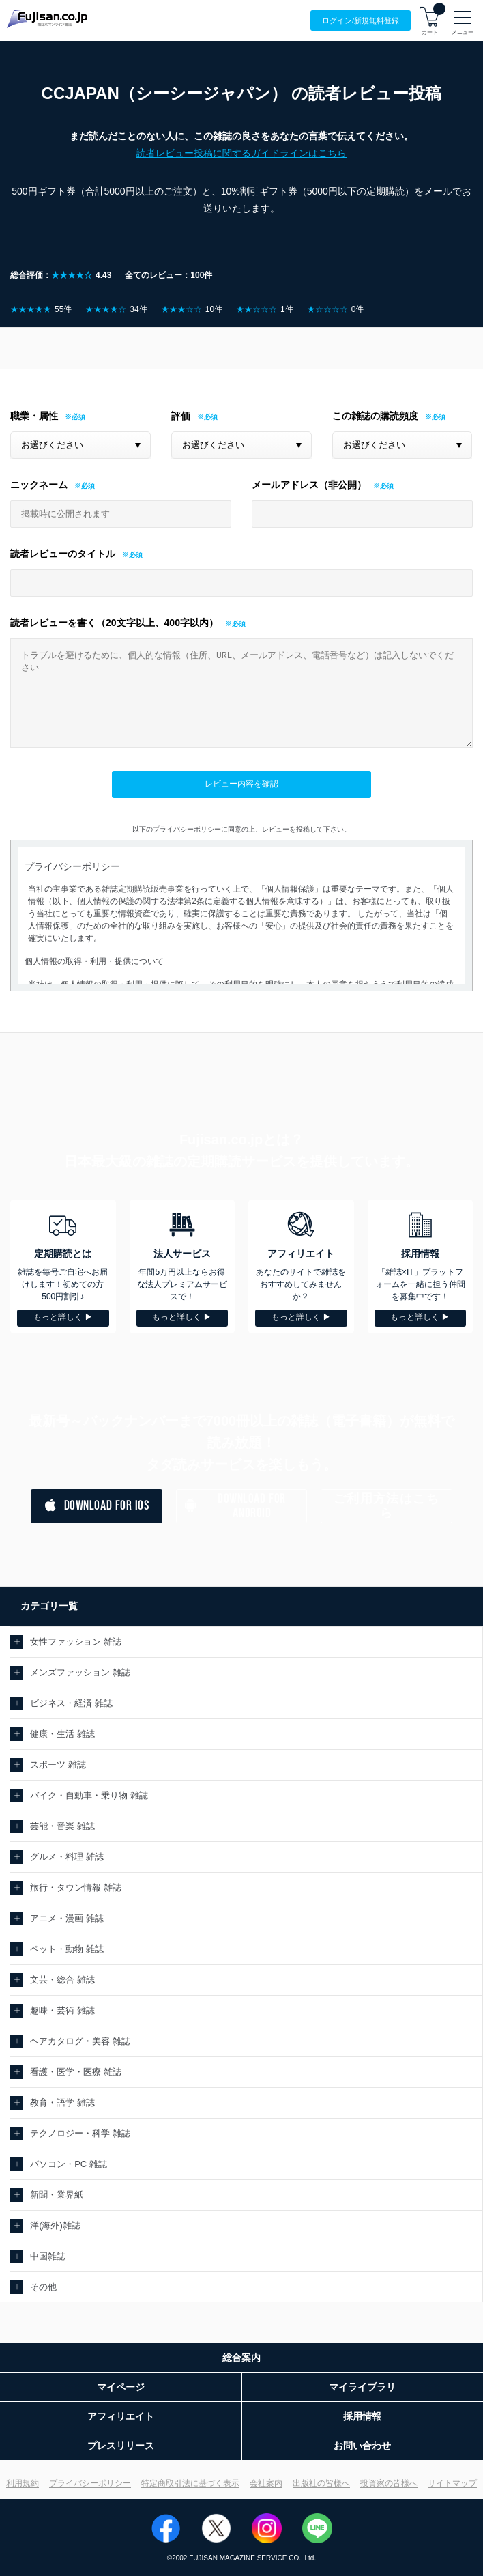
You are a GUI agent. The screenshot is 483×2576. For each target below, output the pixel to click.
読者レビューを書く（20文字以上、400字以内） (114, 622)
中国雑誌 (47, 2256)
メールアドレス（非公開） (309, 484)
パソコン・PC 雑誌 (68, 2164)
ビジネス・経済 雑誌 (71, 1703)
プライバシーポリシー (90, 2483)
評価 (180, 415)
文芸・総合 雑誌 (62, 1980)
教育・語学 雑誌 (62, 2102)
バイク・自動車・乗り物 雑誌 (89, 1795)
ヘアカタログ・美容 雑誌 (80, 2041)
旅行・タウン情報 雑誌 (75, 1887)
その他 (43, 2287)
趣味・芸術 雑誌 (62, 2010)
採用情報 (362, 2416)
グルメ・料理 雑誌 (67, 1857)
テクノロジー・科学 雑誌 (80, 2133)
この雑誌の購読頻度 (375, 415)
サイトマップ (452, 2483)
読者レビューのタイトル (62, 553)
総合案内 (241, 2357)
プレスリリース (120, 2445)
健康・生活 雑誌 (62, 1734)
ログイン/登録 (360, 20)
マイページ (121, 2386)
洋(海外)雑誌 (55, 2225)
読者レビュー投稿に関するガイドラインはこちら (241, 152)
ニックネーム (39, 484)
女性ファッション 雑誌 (75, 1642)
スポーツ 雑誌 (58, 1764)
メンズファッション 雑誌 (80, 1672)
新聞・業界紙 (56, 2195)
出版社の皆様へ (321, 2483)
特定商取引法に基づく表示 (190, 2483)
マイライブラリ (362, 2386)
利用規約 (22, 2483)
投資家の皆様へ (389, 2483)
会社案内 (266, 2483)
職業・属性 (34, 415)
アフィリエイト (120, 2416)
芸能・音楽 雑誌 (62, 1826)
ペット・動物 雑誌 (67, 1949)
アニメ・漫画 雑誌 (67, 1918)
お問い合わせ (362, 2445)
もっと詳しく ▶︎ (63, 1317)
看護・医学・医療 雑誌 (75, 2072)
